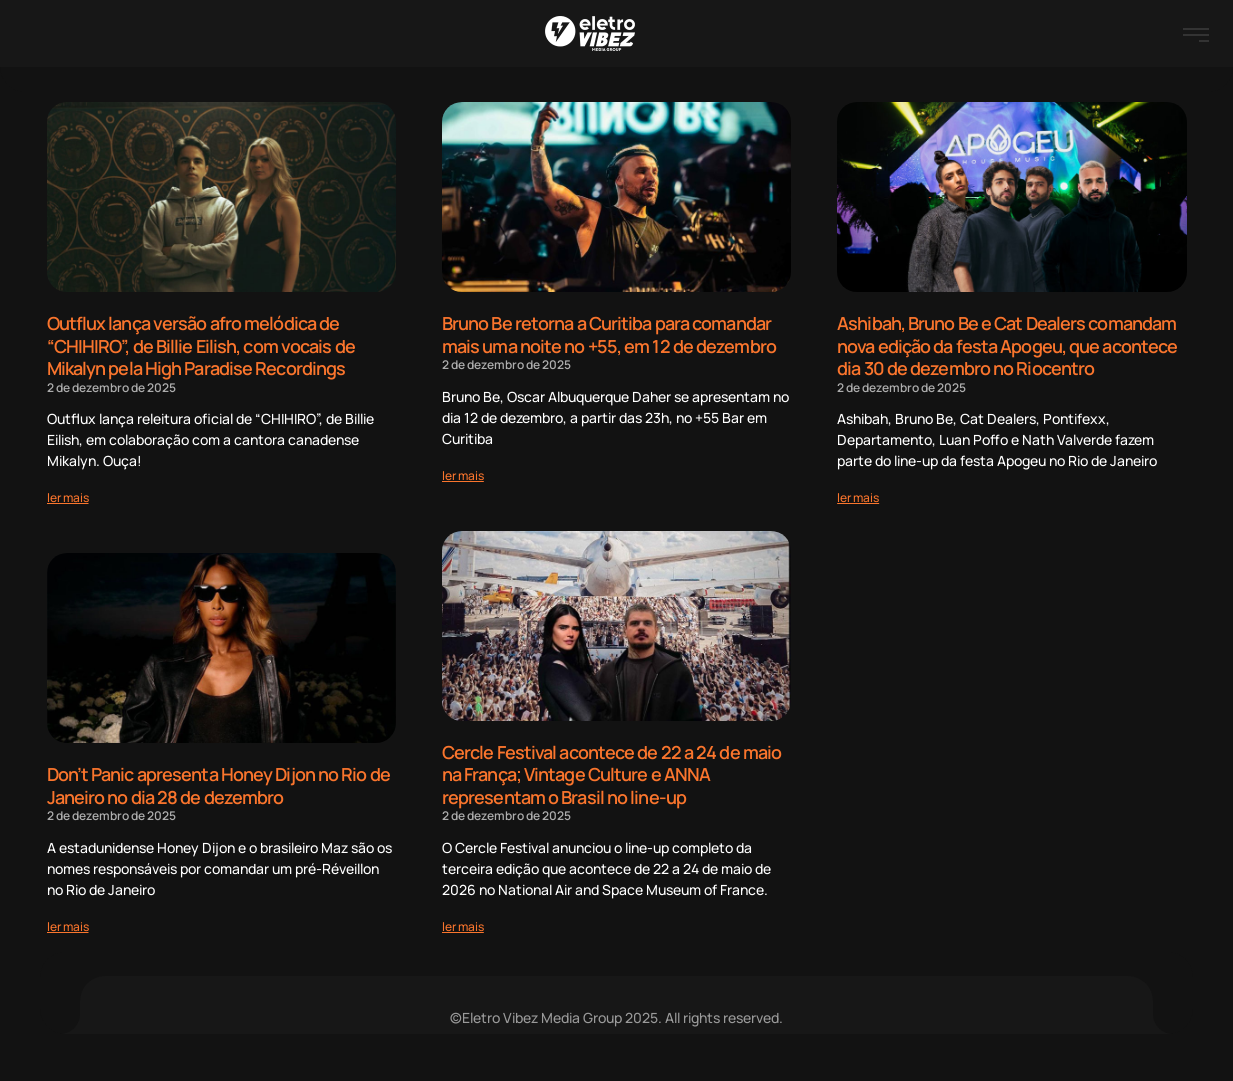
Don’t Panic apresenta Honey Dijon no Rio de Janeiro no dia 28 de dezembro (218, 785)
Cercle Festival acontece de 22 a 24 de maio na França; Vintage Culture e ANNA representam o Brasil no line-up (611, 774)
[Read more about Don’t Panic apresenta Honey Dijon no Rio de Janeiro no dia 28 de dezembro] (68, 926)
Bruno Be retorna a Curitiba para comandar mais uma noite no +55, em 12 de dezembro (609, 334)
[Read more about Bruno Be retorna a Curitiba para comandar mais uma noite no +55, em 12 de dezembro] (463, 475)
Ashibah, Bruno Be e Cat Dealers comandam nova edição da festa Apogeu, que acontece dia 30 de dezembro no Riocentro (1007, 345)
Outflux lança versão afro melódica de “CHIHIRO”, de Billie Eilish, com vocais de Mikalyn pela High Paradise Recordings (201, 345)
